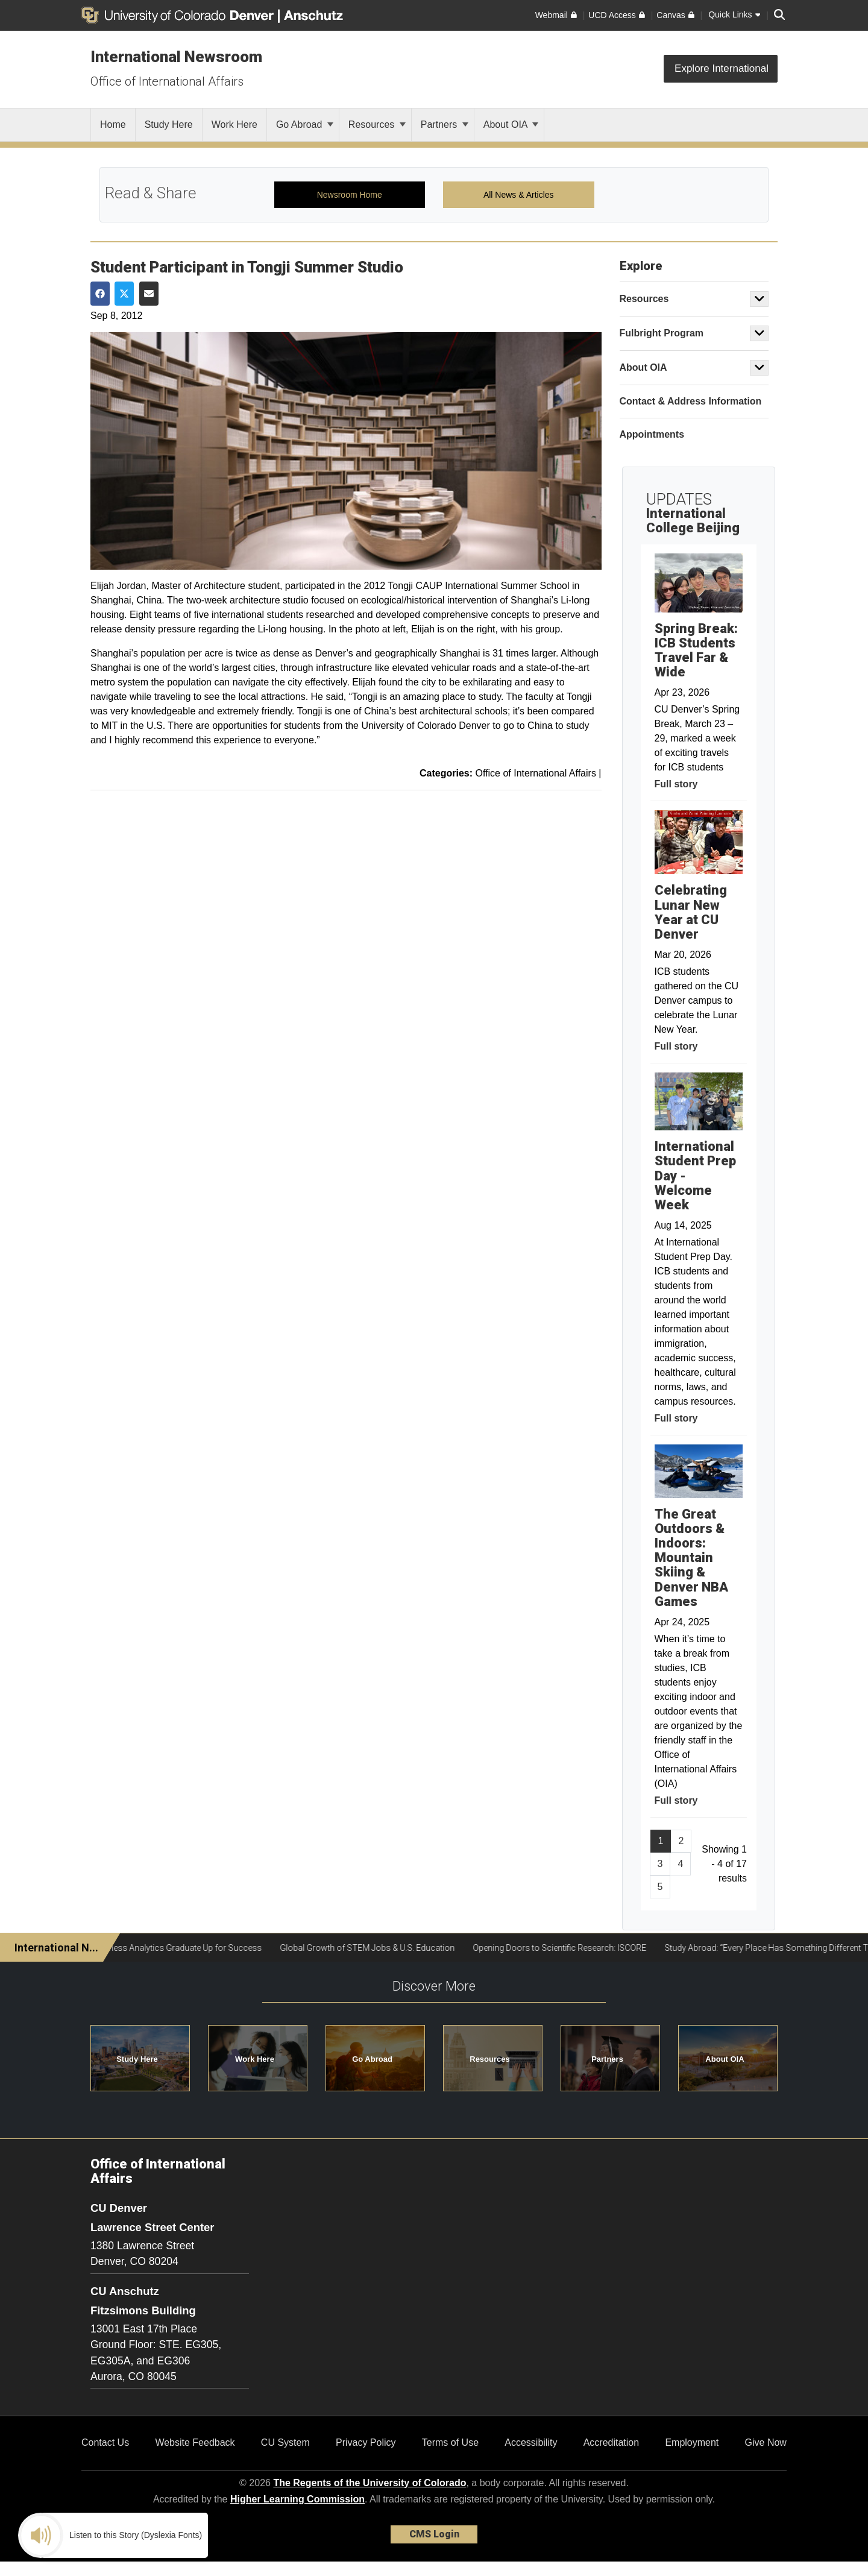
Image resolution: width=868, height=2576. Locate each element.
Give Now (766, 2442)
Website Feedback (194, 2442)
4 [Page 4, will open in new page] (680, 1864)
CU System (285, 2442)
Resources (377, 124)
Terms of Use (450, 2442)
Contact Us (105, 2442)
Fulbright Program (662, 333)
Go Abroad (304, 124)
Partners (444, 124)
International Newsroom (176, 57)
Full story (676, 784)
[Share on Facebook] (100, 294)
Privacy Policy (366, 2442)
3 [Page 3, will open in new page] (660, 1864)
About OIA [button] (724, 2059)
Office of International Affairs (167, 81)
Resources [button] (489, 2059)
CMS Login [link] (434, 2534)
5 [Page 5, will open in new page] (660, 1887)
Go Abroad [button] (372, 2059)
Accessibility (531, 2442)
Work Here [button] (254, 2059)
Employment (692, 2442)
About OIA (510, 124)
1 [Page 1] (661, 1841)
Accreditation (611, 2442)
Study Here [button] (137, 2059)
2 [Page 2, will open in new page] (681, 1841)
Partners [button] (607, 2059)
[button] (759, 299)
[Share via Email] (149, 294)
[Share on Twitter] (124, 294)
